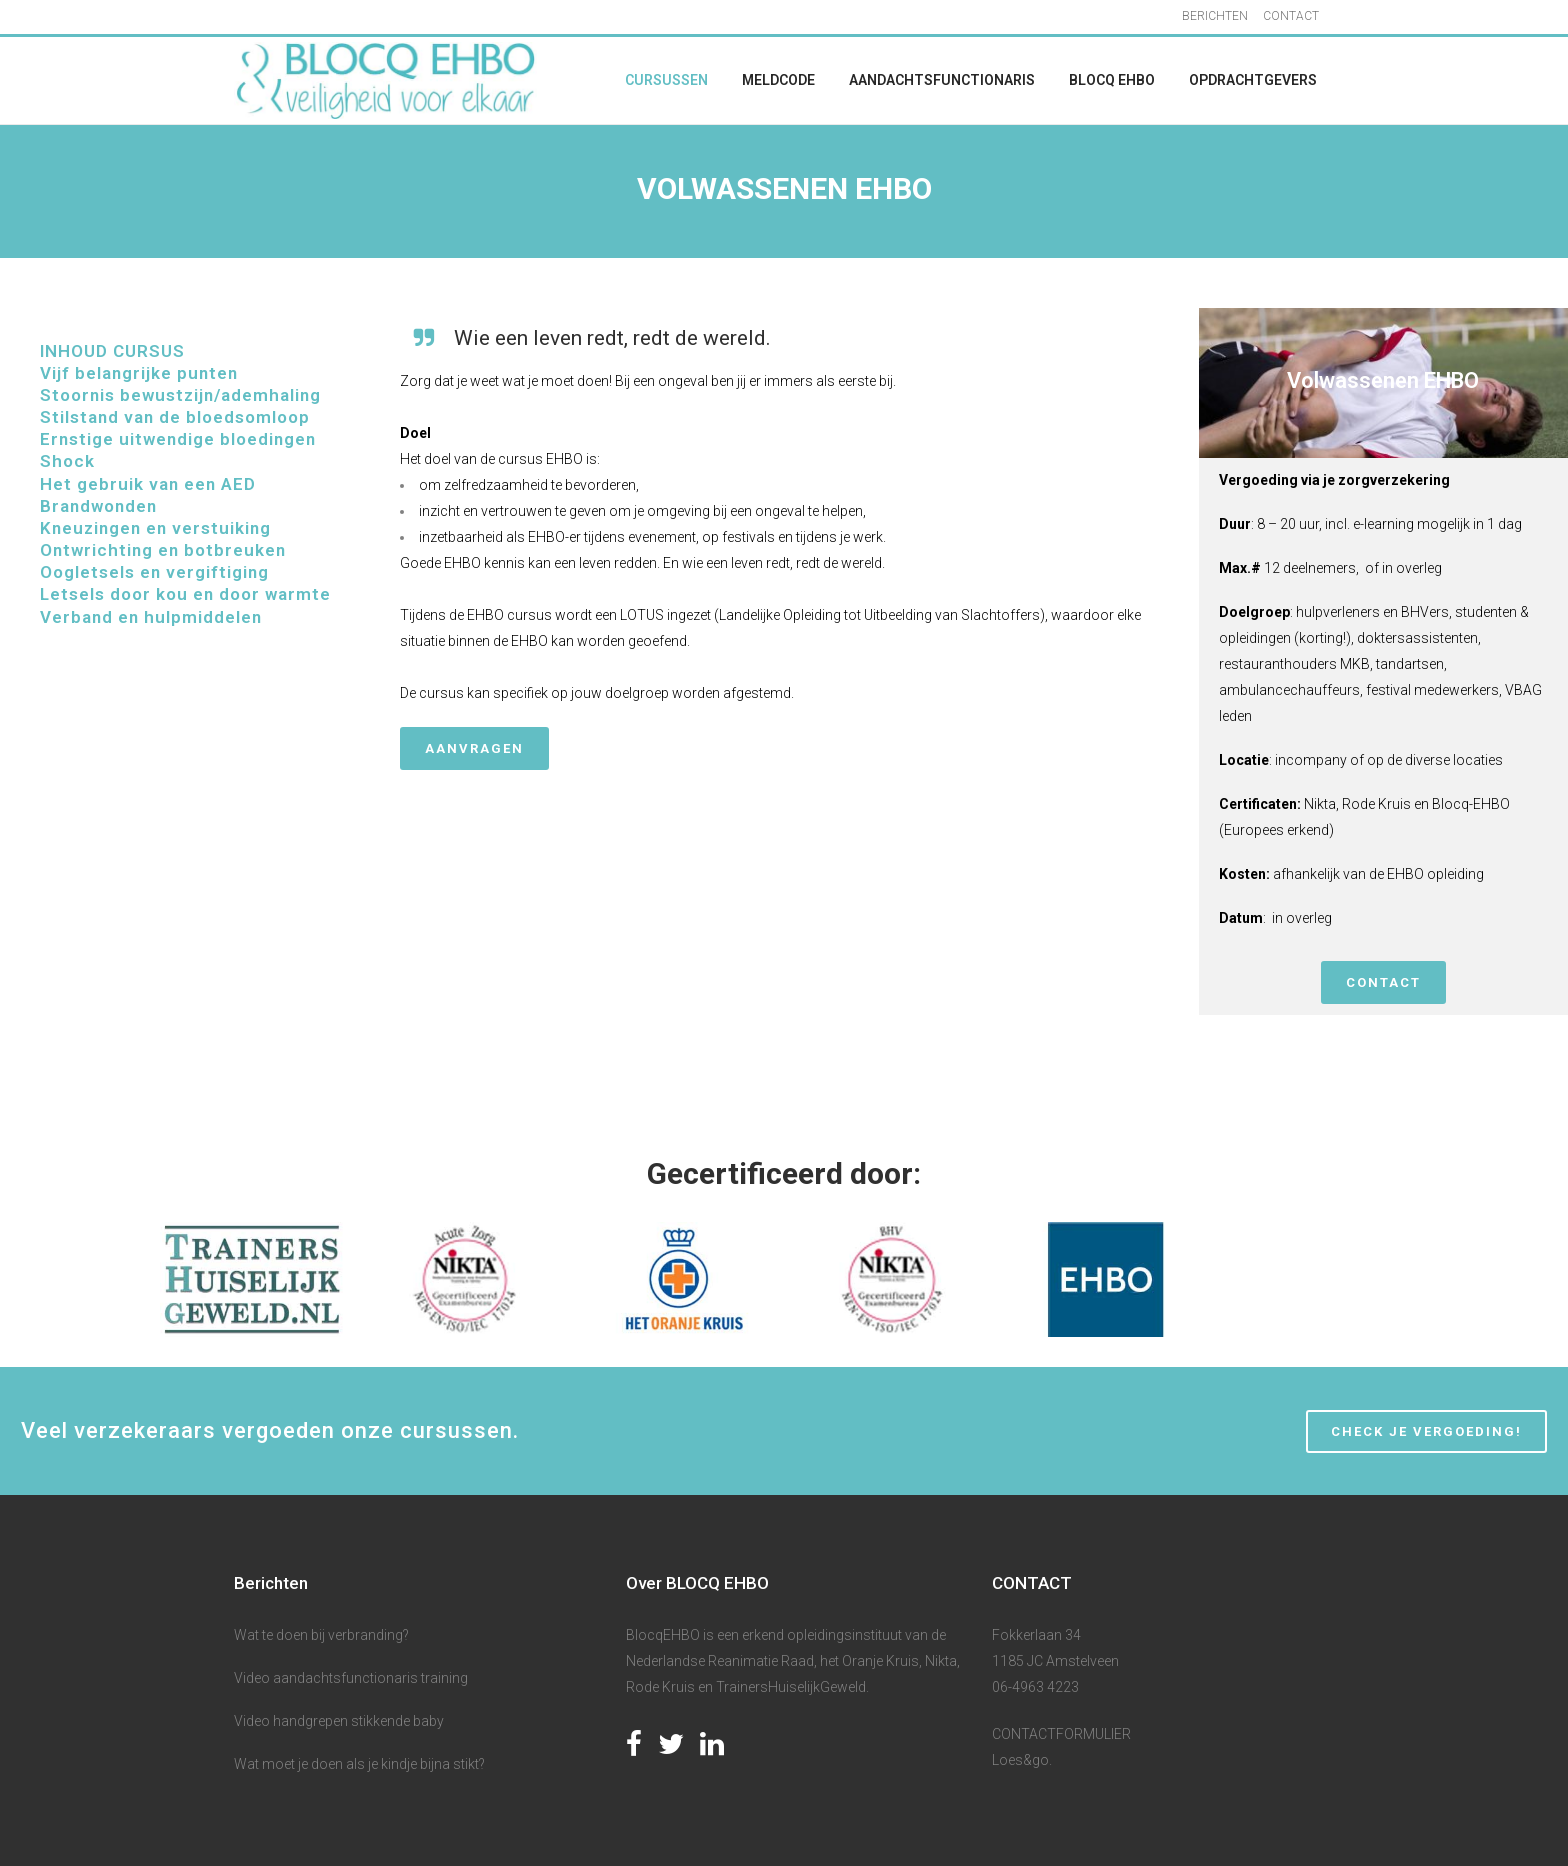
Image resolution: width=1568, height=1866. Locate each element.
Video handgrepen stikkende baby (339, 1721)
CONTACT (1291, 16)
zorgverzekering (1394, 480)
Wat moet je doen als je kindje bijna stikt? (359, 1764)
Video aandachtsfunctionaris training (351, 1678)
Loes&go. (1022, 1760)
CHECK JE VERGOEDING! (1426, 1431)
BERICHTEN (1215, 16)
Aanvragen (474, 748)
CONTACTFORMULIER (1061, 1734)
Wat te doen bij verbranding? (321, 1635)
